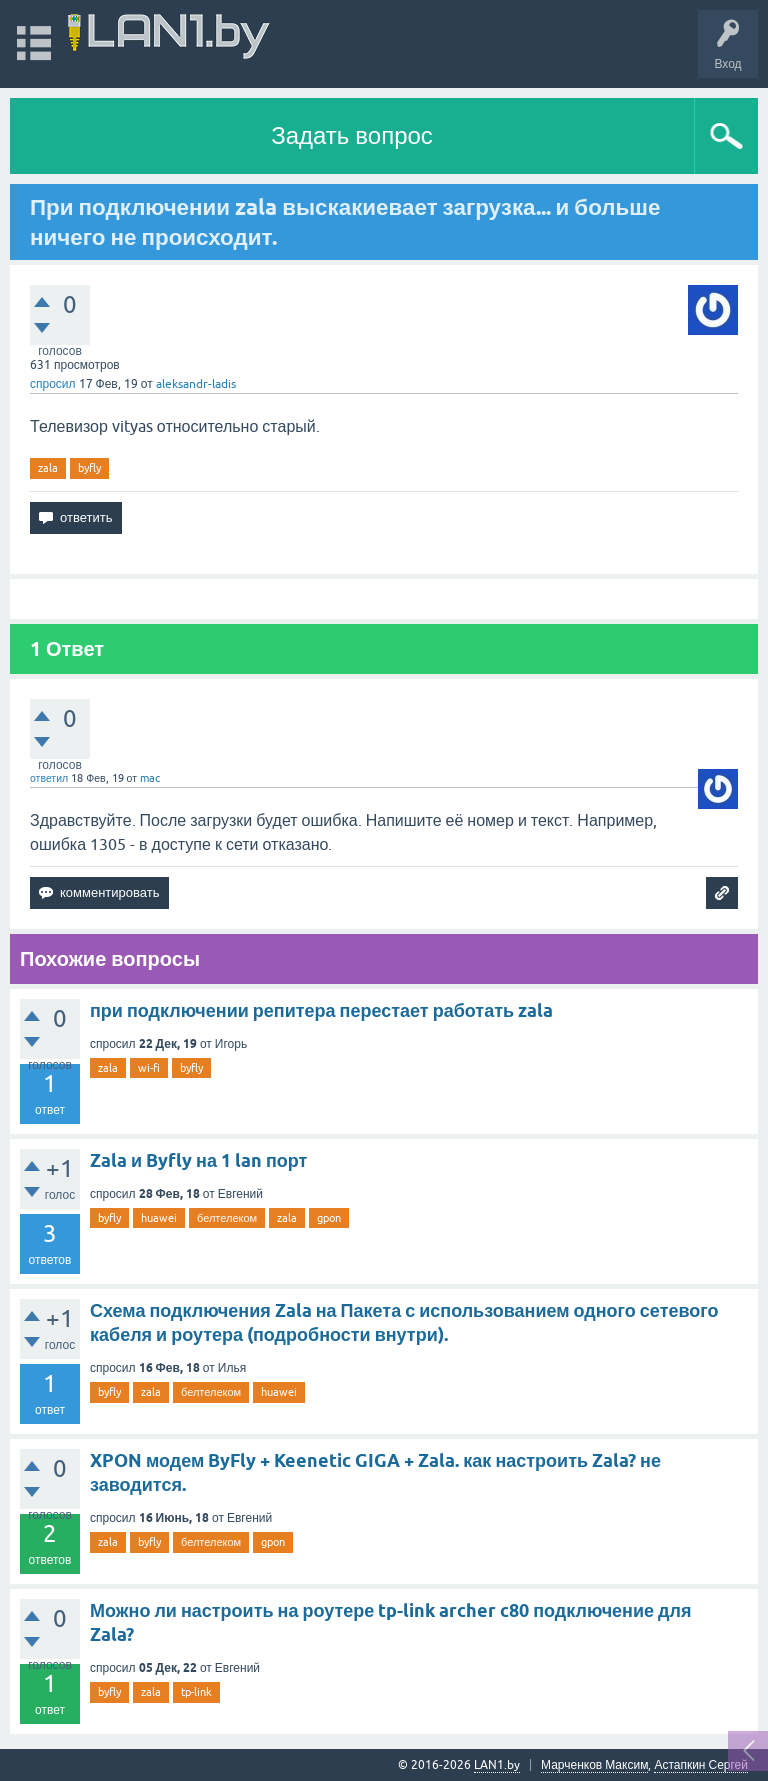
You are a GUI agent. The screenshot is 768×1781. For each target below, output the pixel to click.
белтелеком (227, 1218)
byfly (89, 468)
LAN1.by (497, 1765)
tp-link (196, 1692)
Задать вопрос (352, 135)
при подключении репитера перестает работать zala (321, 1010)
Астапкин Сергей (701, 1765)
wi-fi (149, 1068)
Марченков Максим (594, 1765)
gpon (329, 1218)
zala (48, 468)
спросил (53, 384)
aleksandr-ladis (196, 384)
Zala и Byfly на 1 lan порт (198, 1160)
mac (150, 778)
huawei (159, 1218)
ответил (49, 778)
